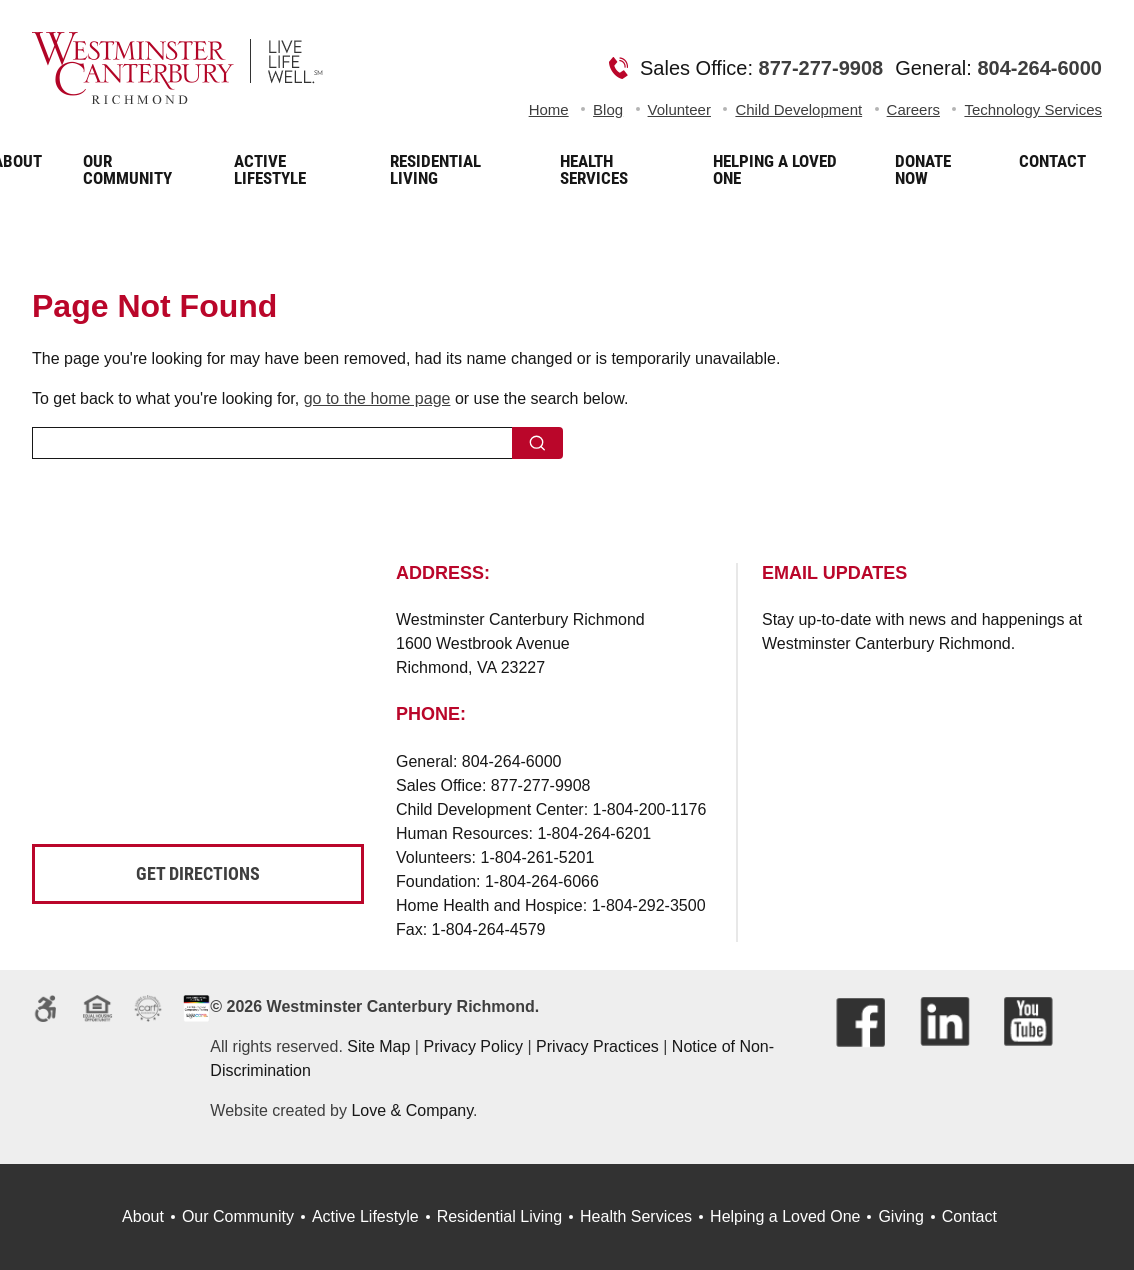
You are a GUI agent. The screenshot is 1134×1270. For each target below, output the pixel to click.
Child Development (798, 109)
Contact (969, 1216)
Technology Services (1033, 109)
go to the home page (377, 398)
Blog (608, 109)
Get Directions (198, 873)
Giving (900, 1216)
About (143, 1216)
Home (549, 109)
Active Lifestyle (365, 1216)
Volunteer (679, 109)
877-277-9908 (821, 68)
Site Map (378, 1046)
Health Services (636, 1216)
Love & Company (412, 1110)
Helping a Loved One (785, 1216)
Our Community (238, 1216)
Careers (913, 109)
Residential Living (499, 1216)
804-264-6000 (1039, 68)
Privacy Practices (597, 1046)
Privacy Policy (473, 1046)
